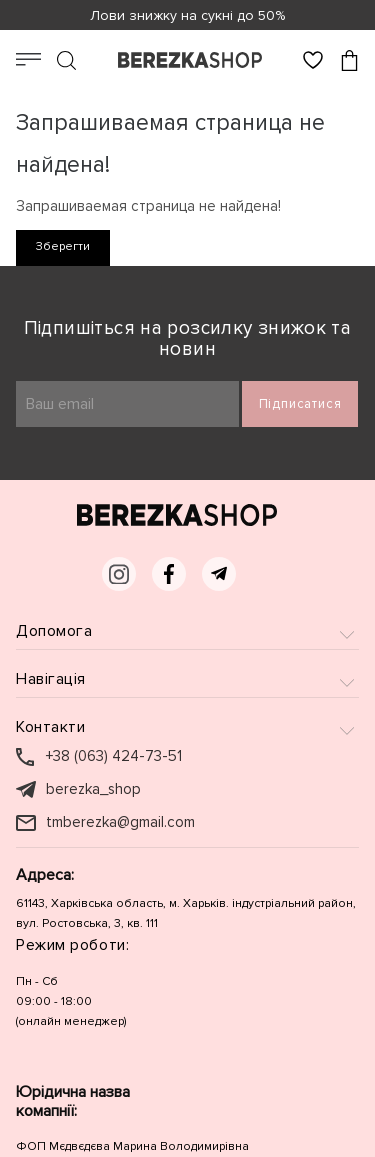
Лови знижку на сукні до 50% (187, 15)
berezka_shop (93, 789)
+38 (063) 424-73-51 (114, 756)
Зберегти (63, 246)
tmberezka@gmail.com (120, 822)
